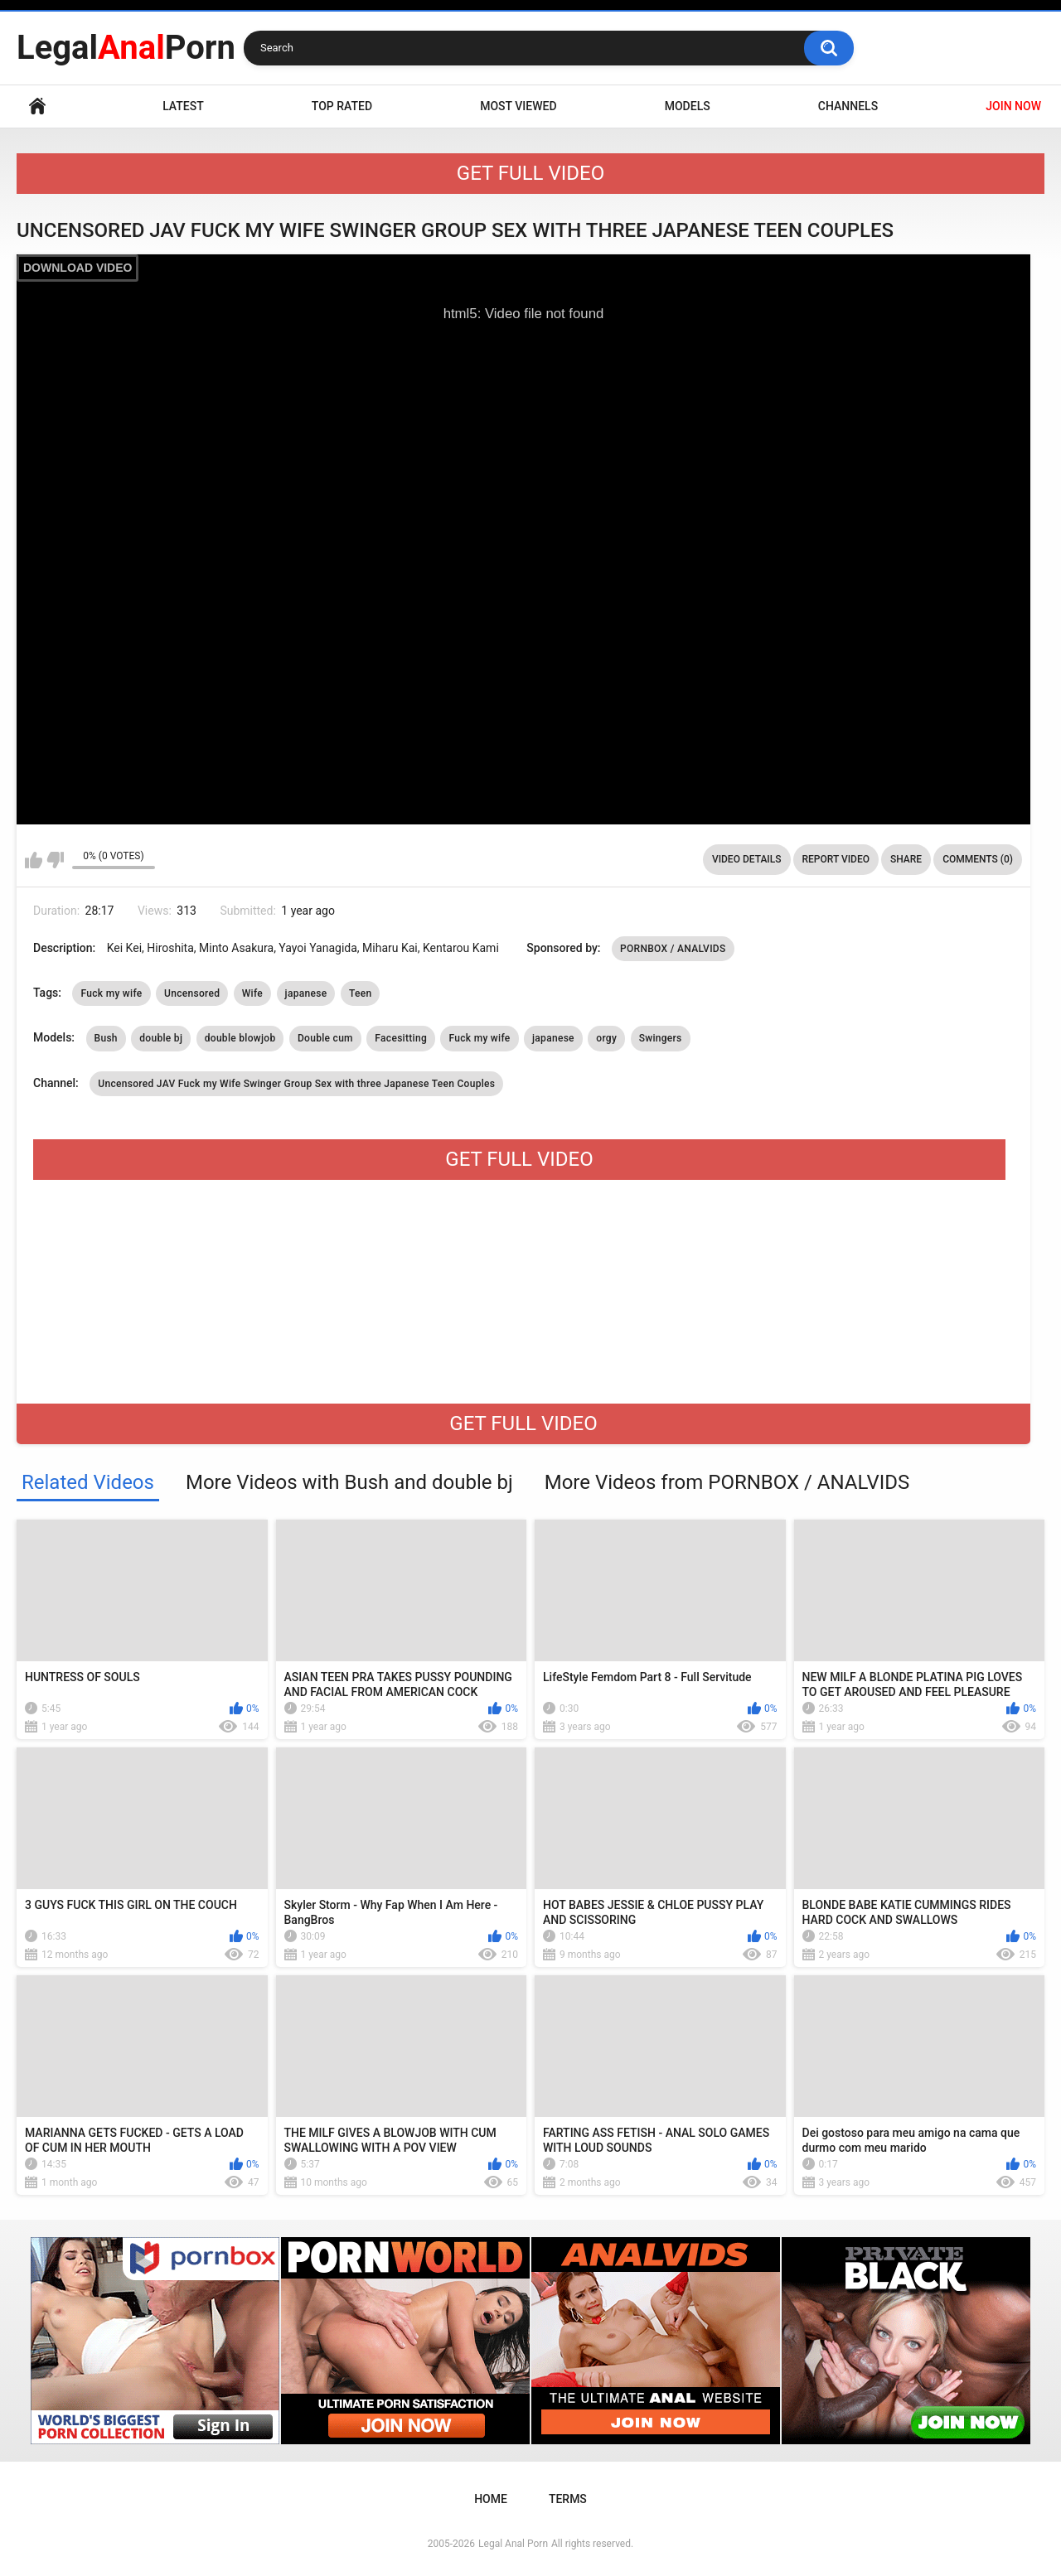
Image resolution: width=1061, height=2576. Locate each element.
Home (37, 106)
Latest (183, 106)
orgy (606, 1038)
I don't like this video (55, 860)
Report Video (836, 859)
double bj (160, 1038)
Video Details (747, 859)
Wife (252, 993)
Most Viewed (518, 106)
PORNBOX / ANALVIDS (673, 949)
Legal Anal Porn (513, 2543)
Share (906, 859)
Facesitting (401, 1038)
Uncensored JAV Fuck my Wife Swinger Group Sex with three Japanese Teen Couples (296, 1084)
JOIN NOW (1013, 106)
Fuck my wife (111, 993)
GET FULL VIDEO (530, 173)
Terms (568, 2499)
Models (687, 106)
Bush (106, 1038)
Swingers (660, 1038)
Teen (360, 993)
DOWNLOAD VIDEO (77, 267)
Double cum (325, 1038)
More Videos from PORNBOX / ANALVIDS (727, 1482)
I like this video (33, 860)
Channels (848, 106)
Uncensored (192, 993)
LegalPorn (126, 47)
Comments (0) (977, 859)
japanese (306, 993)
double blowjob (240, 1038)
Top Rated (342, 106)
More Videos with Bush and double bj (349, 1482)
